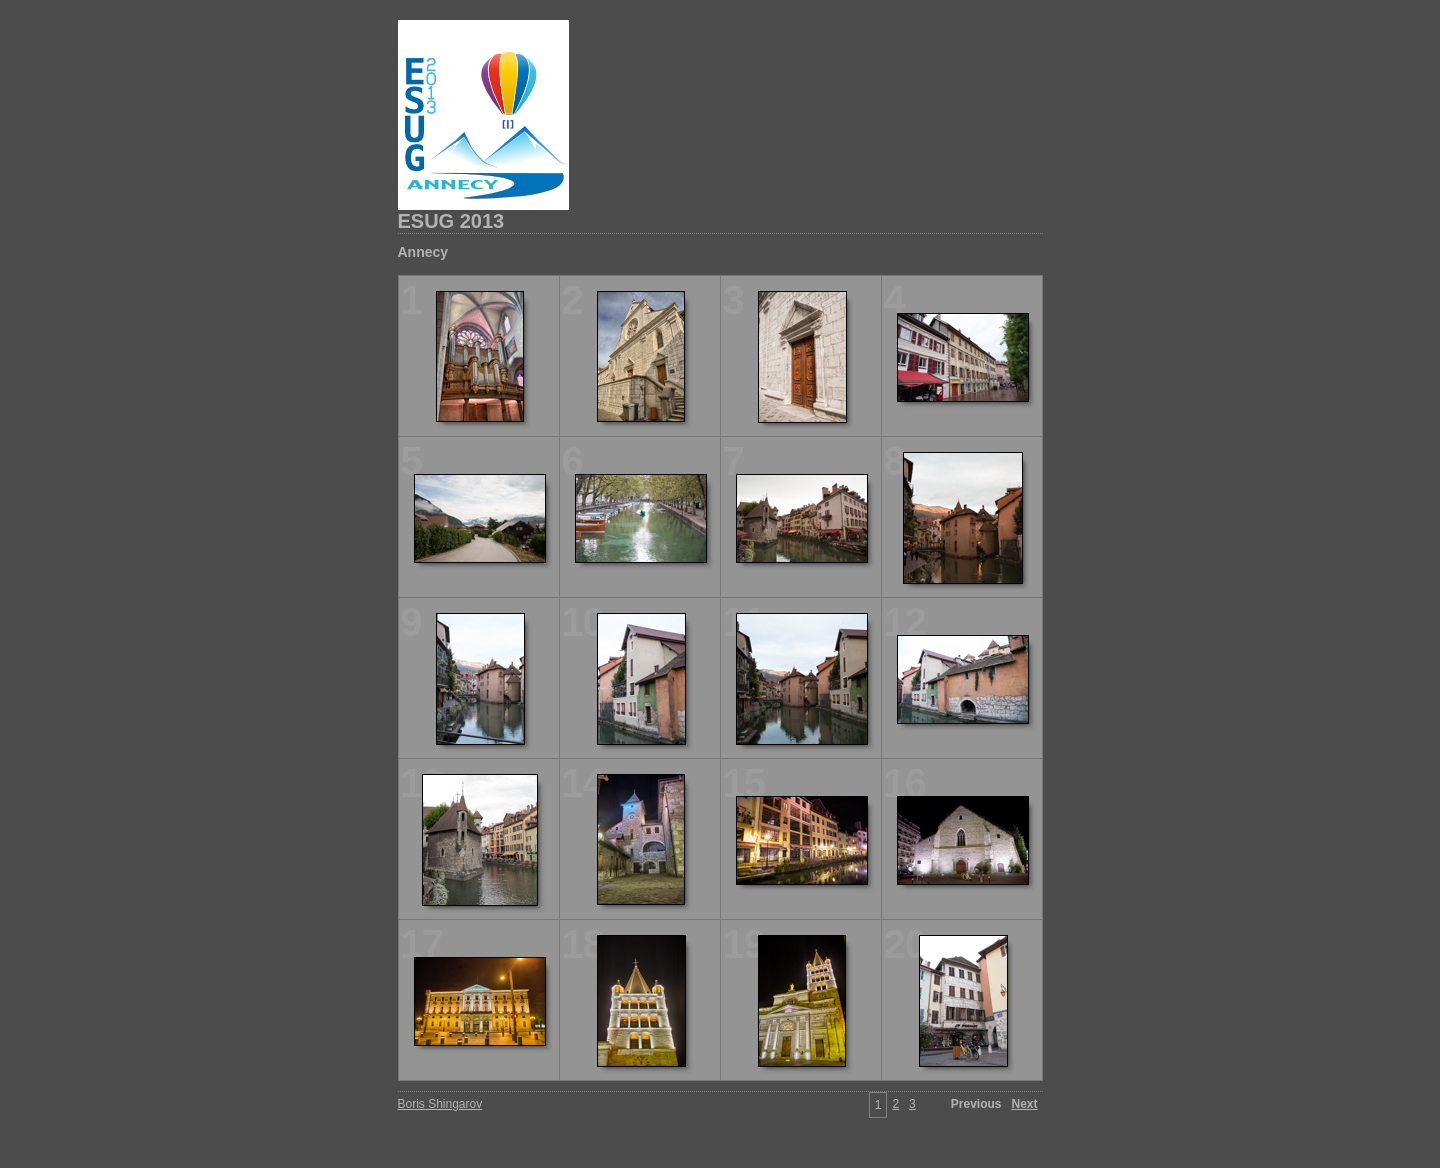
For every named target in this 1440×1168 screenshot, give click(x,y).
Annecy (423, 252)
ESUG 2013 (451, 221)
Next (1024, 1104)
